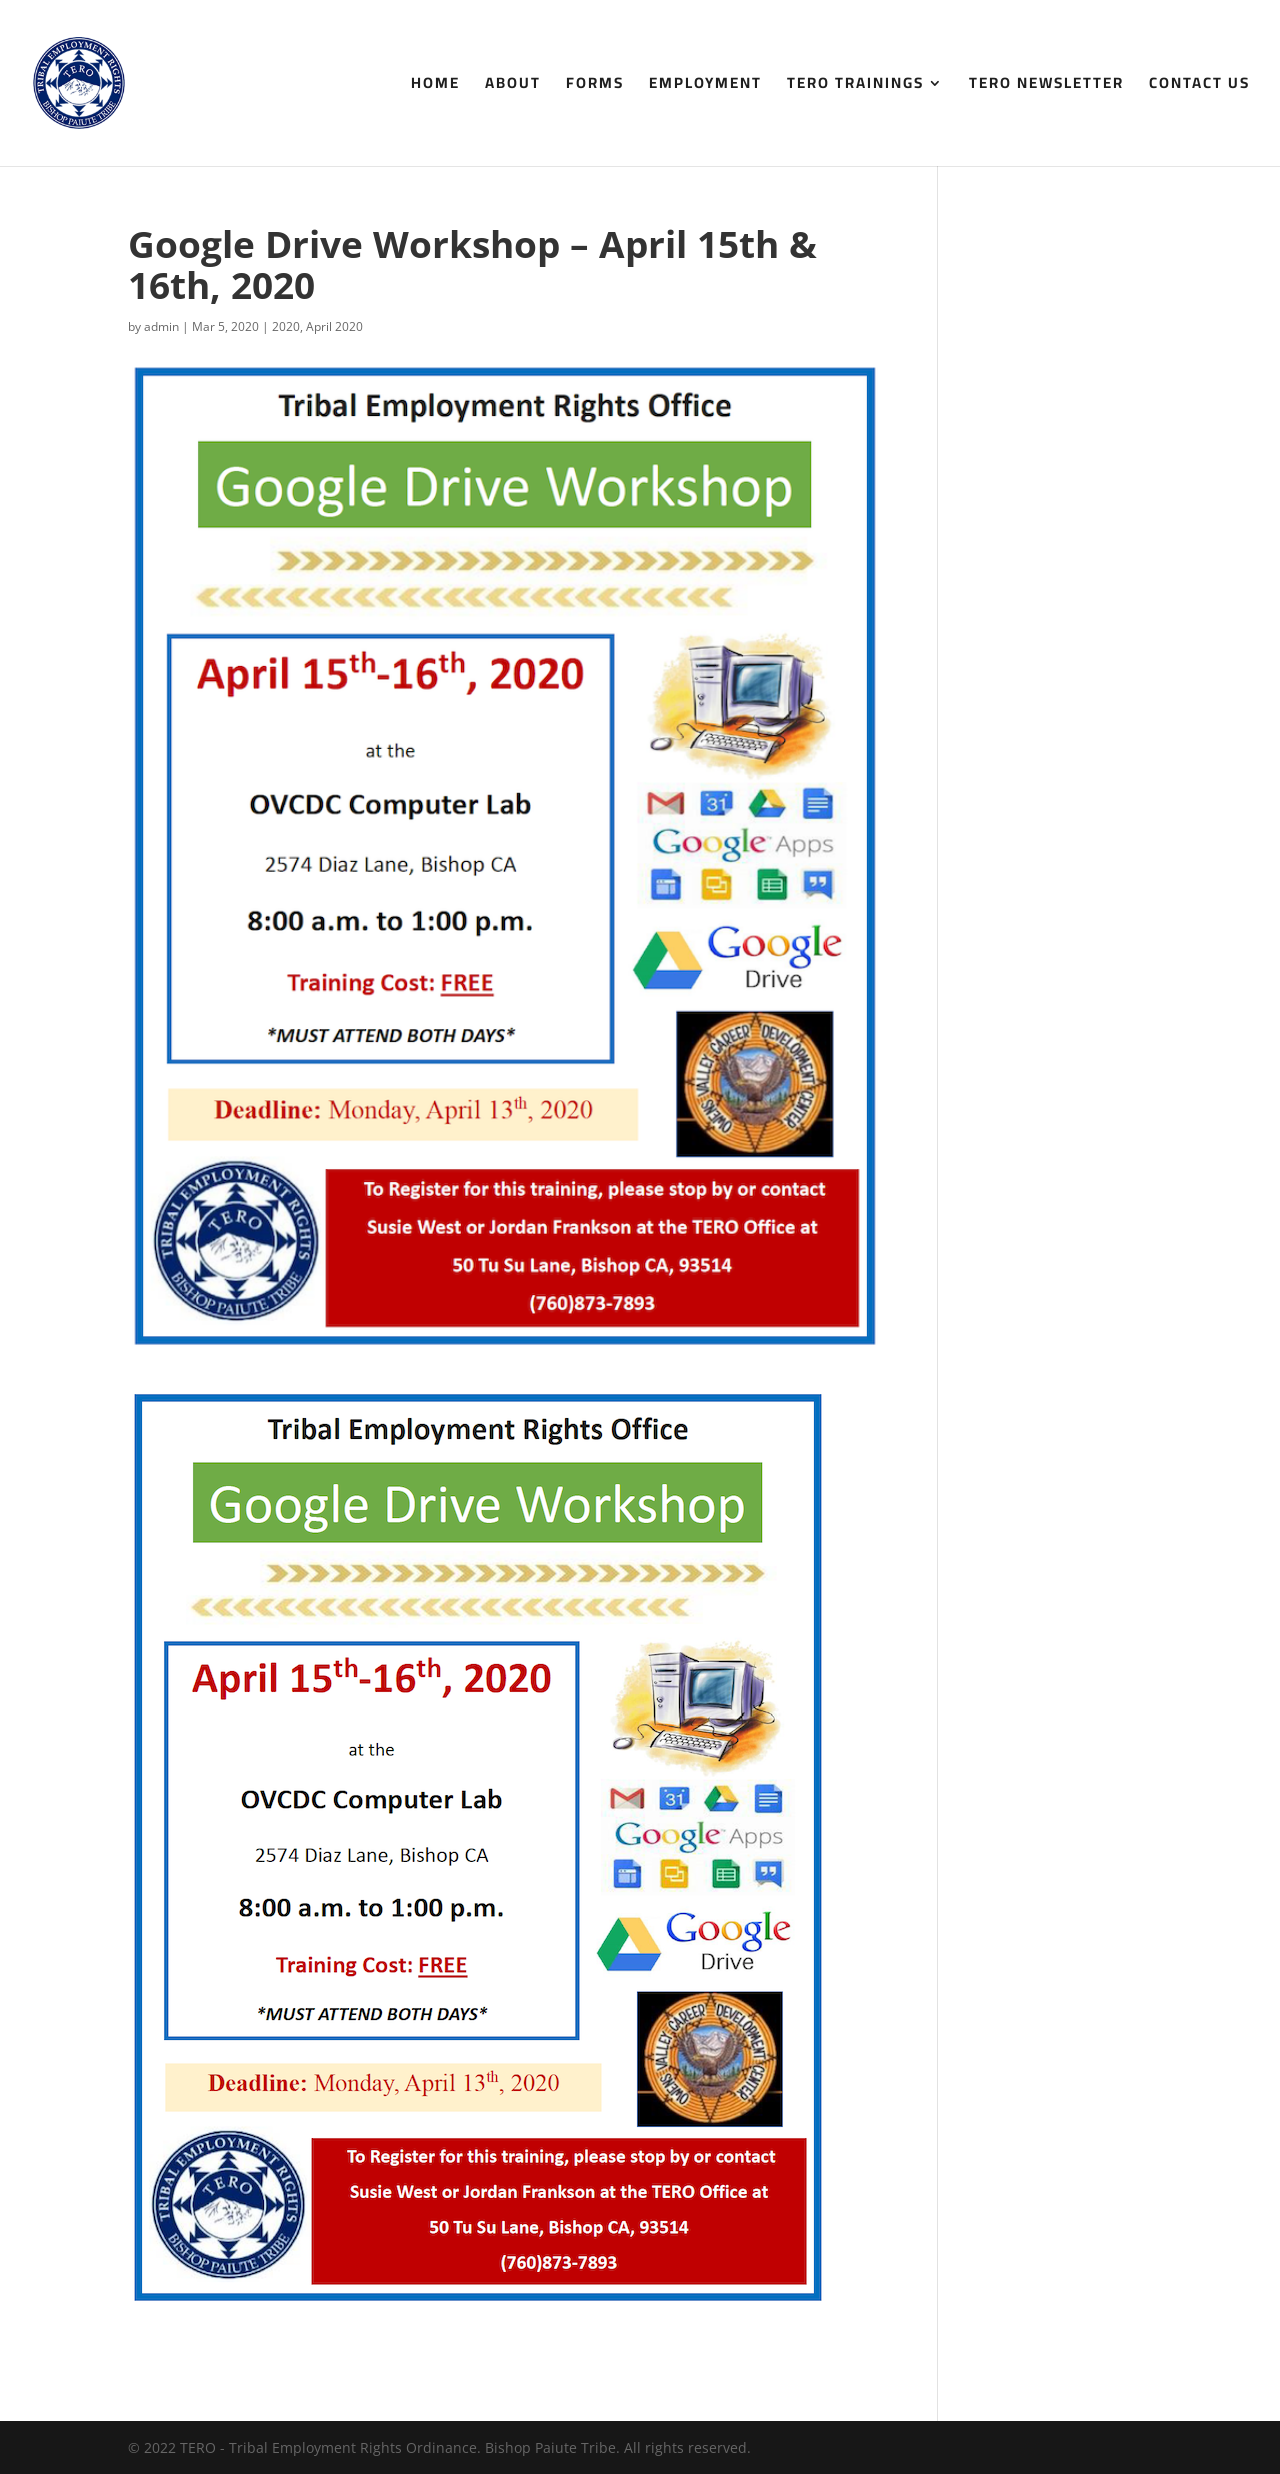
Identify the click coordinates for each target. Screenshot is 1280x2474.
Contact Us (1199, 86)
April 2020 (334, 326)
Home (435, 86)
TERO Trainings (855, 86)
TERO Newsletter (1046, 86)
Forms (595, 86)
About (513, 86)
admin (161, 326)
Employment (705, 86)
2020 (286, 326)
